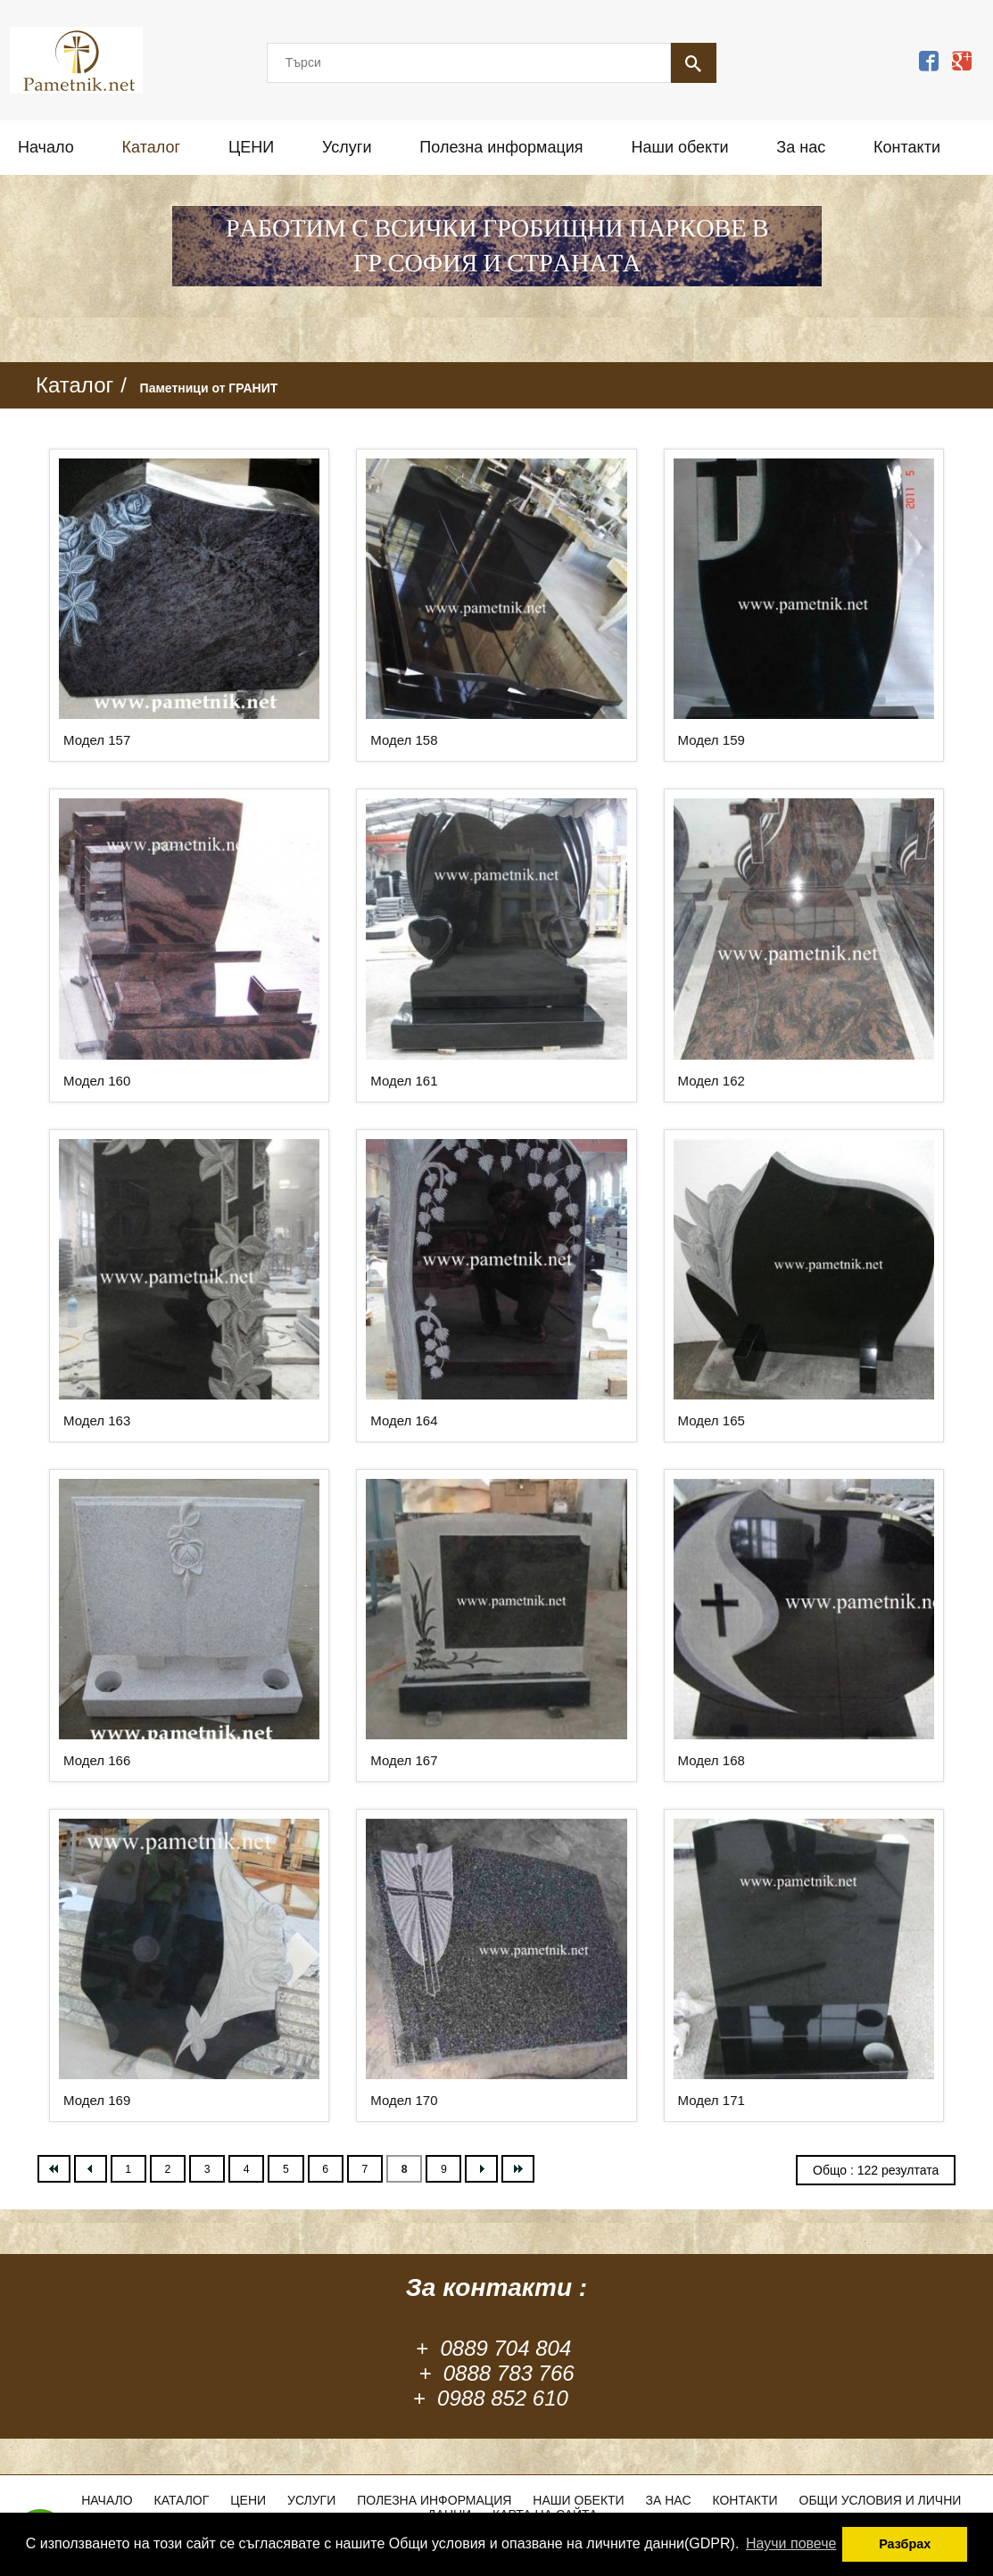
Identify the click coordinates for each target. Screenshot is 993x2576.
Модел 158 (403, 739)
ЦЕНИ (251, 147)
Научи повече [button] (791, 2543)
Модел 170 (403, 2100)
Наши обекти (679, 147)
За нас (800, 147)
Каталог (151, 147)
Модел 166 (96, 1760)
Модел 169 (96, 2100)
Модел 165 (711, 1420)
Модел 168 (711, 1760)
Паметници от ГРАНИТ (209, 388)
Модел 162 (711, 1080)
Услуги (346, 147)
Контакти (906, 147)
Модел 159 (711, 739)
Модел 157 (96, 739)
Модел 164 (403, 1420)
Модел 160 (96, 1080)
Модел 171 (711, 2100)
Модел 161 (403, 1080)
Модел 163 (96, 1420)
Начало (46, 147)
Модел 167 (403, 1760)
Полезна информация (501, 147)
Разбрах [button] (905, 2544)
